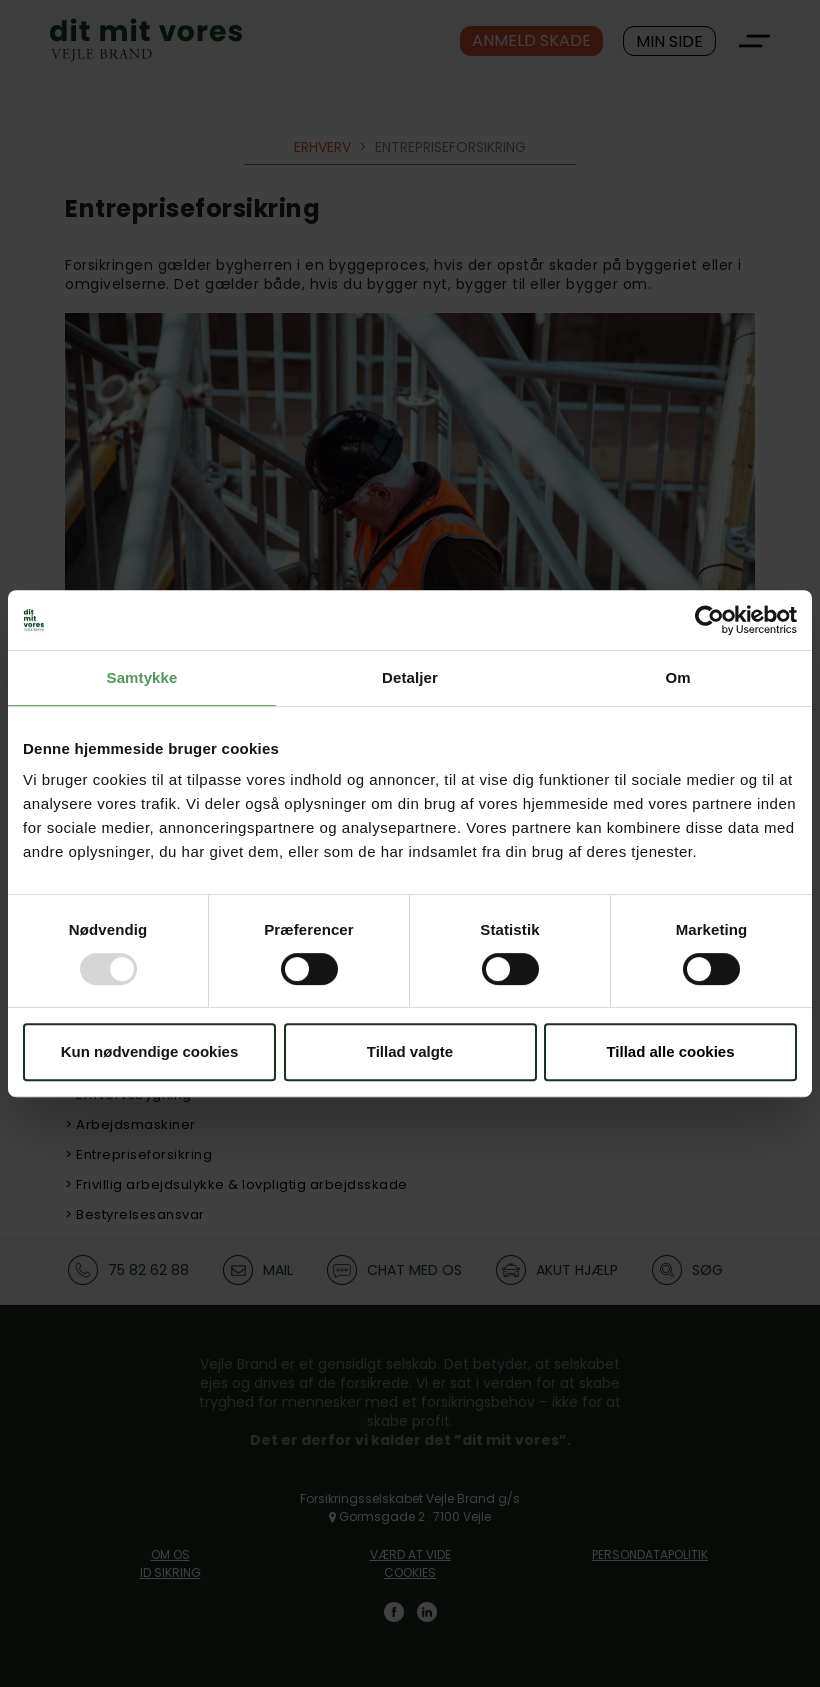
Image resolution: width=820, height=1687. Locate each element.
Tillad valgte (410, 1051)
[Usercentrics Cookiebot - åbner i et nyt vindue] (709, 620)
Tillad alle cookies (670, 1051)
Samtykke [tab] (142, 677)
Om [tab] (677, 677)
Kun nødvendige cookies (150, 1051)
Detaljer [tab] (410, 677)
